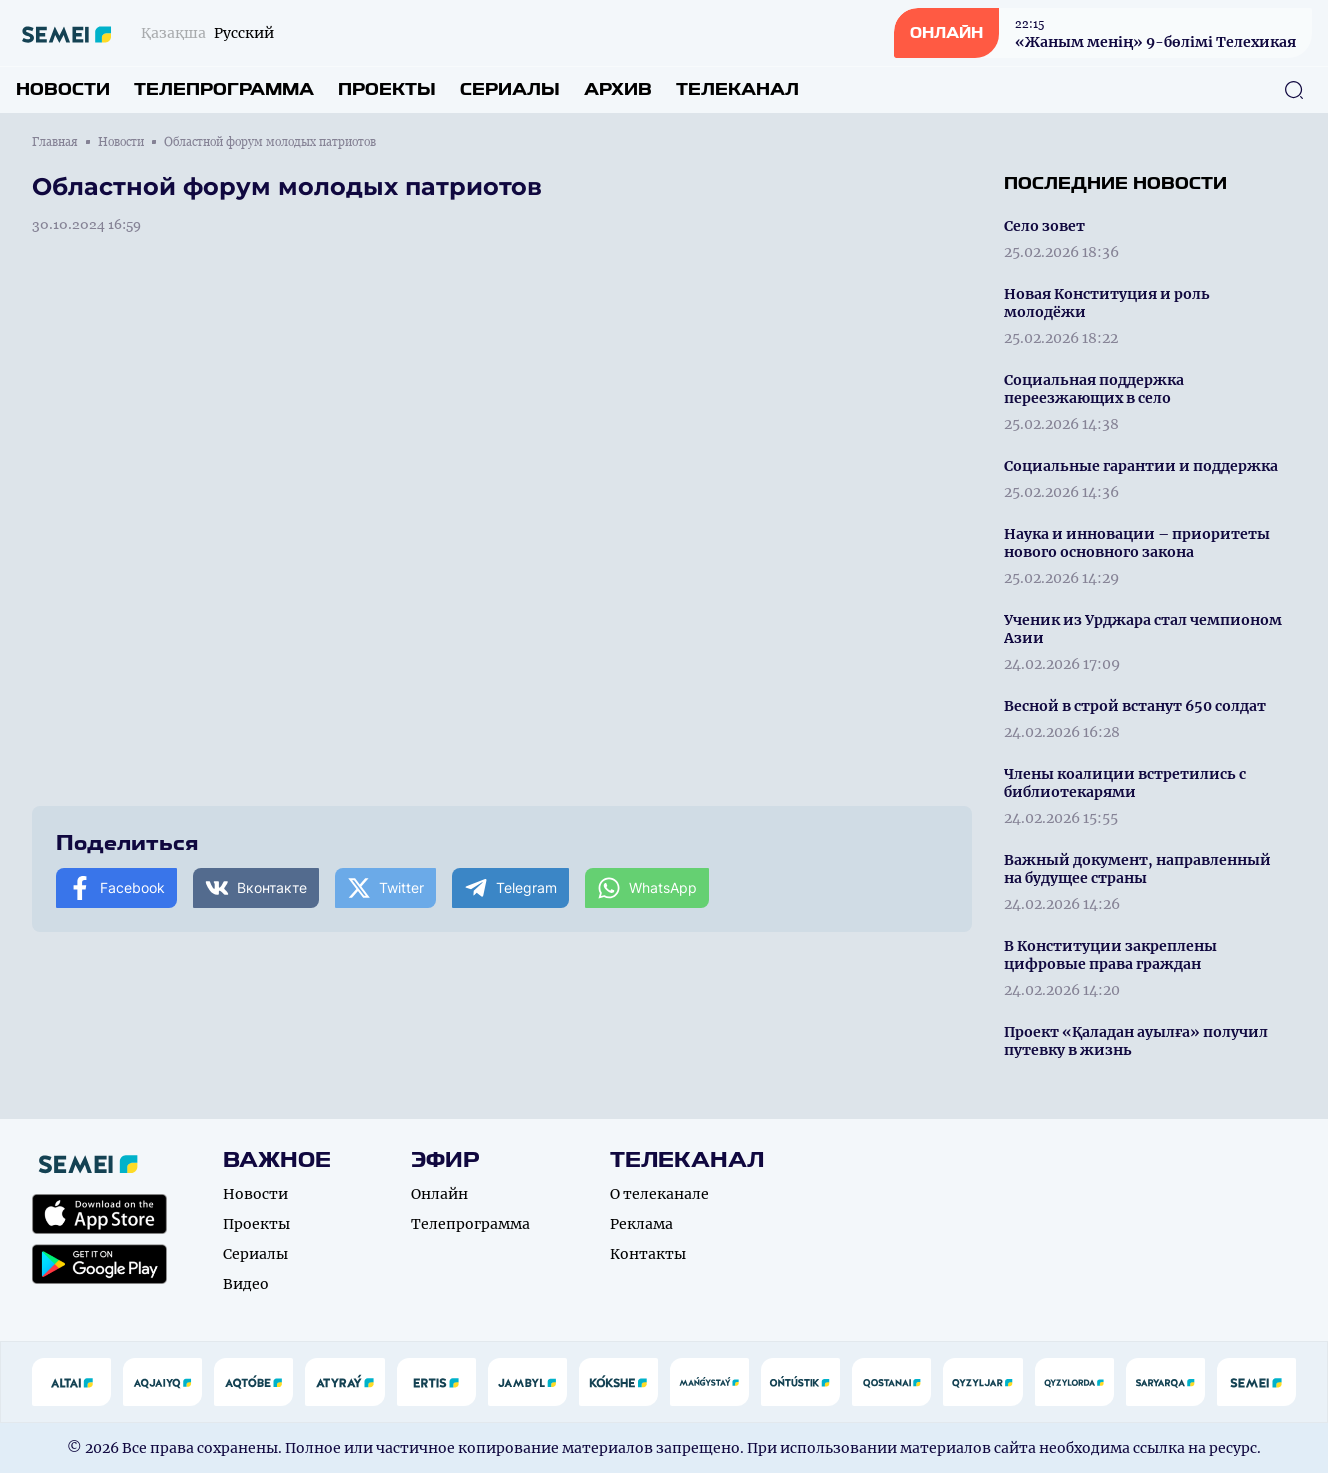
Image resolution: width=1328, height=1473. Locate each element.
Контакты (648, 1254)
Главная (55, 142)
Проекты (387, 89)
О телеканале (659, 1194)
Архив (618, 89)
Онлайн (439, 1194)
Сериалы (510, 89)
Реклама (641, 1224)
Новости (63, 89)
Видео (246, 1284)
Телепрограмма (224, 89)
